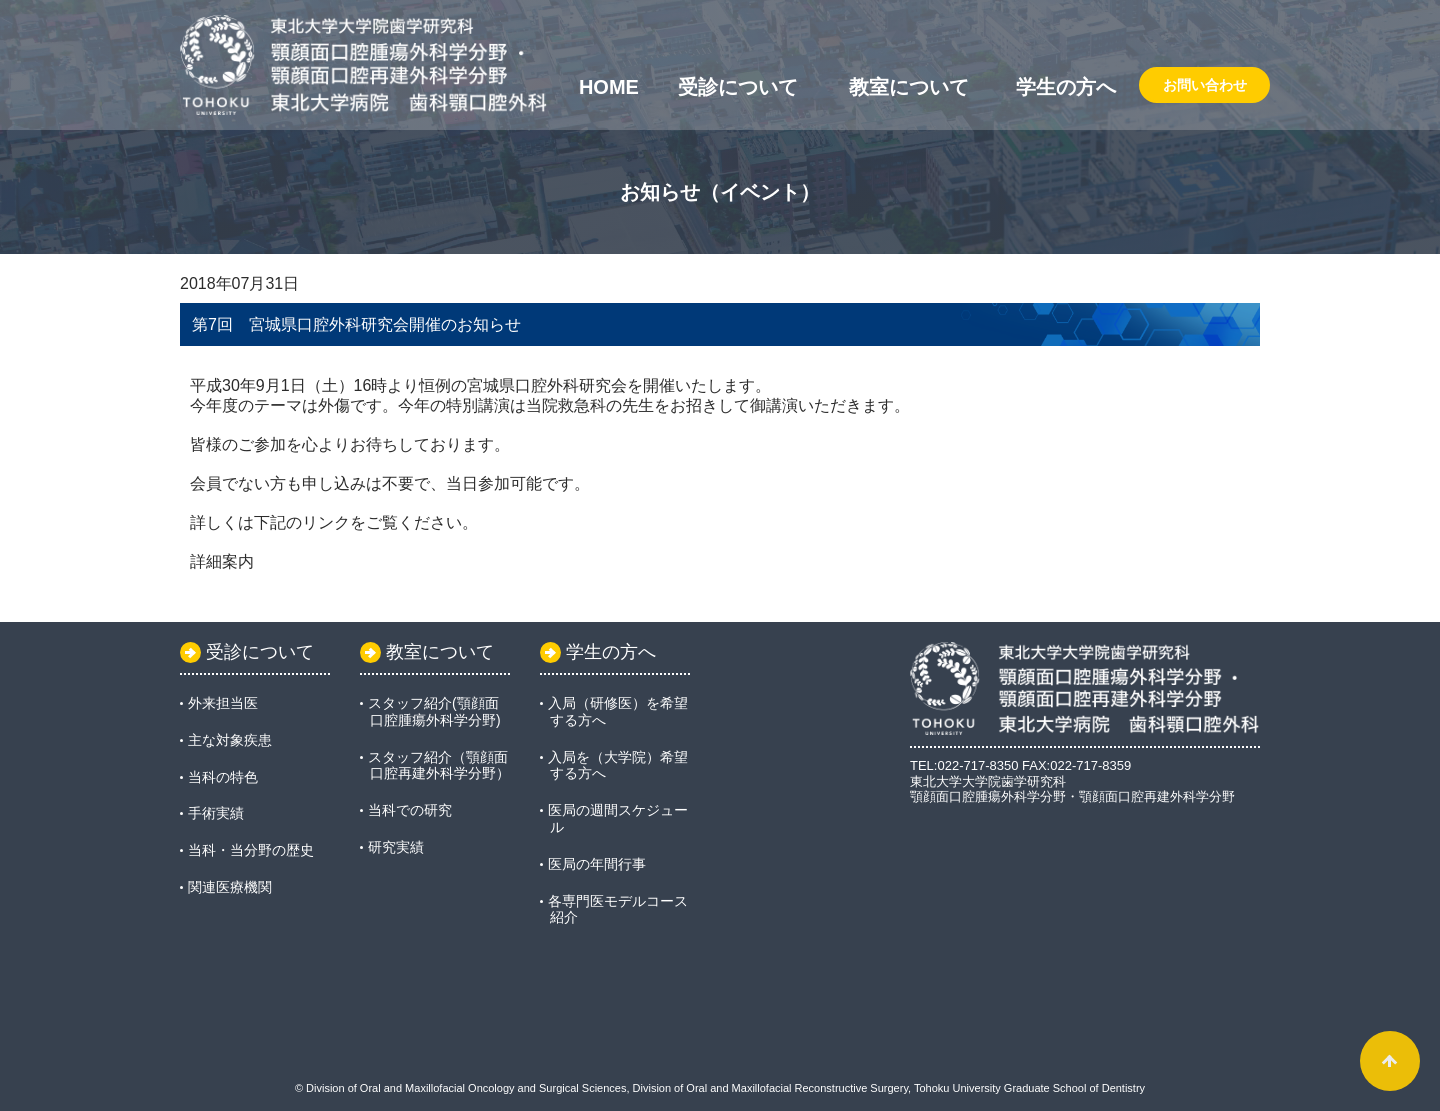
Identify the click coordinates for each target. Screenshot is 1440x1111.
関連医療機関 (230, 887)
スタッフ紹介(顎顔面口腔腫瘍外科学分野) (434, 711)
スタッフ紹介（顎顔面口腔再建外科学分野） (439, 765)
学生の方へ (1066, 87)
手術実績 (216, 813)
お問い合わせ (1205, 85)
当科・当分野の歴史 (251, 850)
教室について (909, 87)
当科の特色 (223, 777)
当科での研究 (410, 810)
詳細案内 (222, 561)
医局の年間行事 (597, 864)
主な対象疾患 (230, 740)
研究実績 (396, 847)
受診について (738, 87)
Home (609, 87)
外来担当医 (223, 703)
